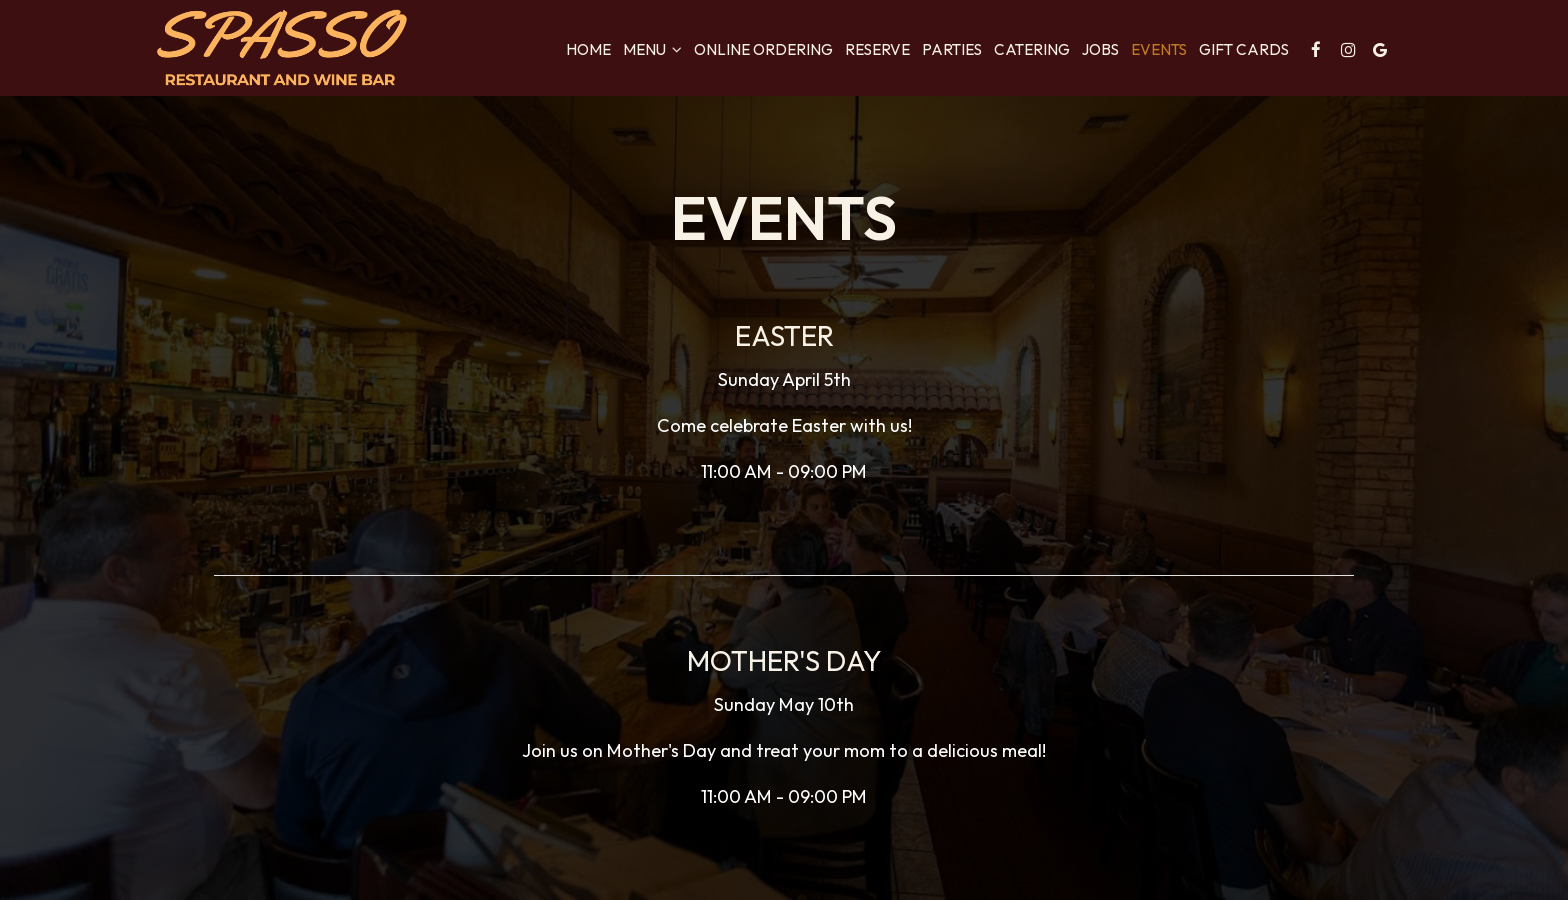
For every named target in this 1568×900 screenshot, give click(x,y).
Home (588, 49)
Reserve (877, 49)
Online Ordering (763, 49)
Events (1159, 49)
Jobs (1100, 49)
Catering (1032, 49)
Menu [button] (652, 49)
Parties (952, 49)
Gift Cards (1244, 49)
